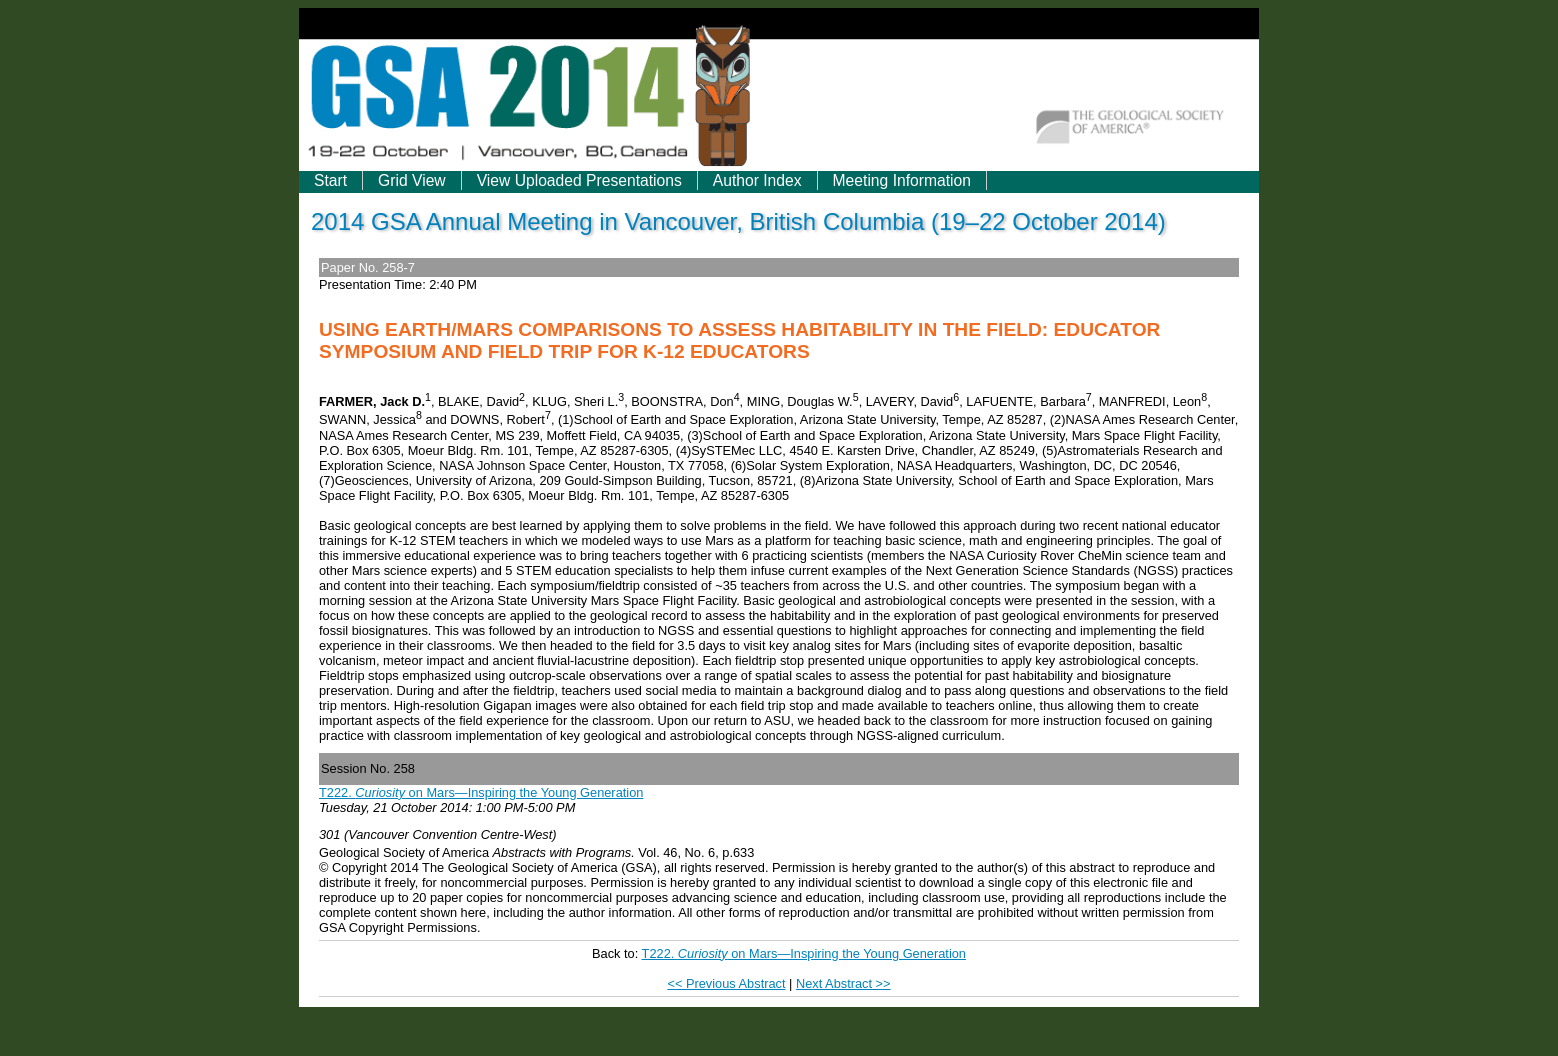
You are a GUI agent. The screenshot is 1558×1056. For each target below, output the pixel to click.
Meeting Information (902, 180)
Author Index (757, 180)
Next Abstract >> (843, 983)
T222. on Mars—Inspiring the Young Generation (481, 792)
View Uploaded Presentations (579, 180)
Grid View (412, 180)
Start (330, 180)
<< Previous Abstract (726, 983)
